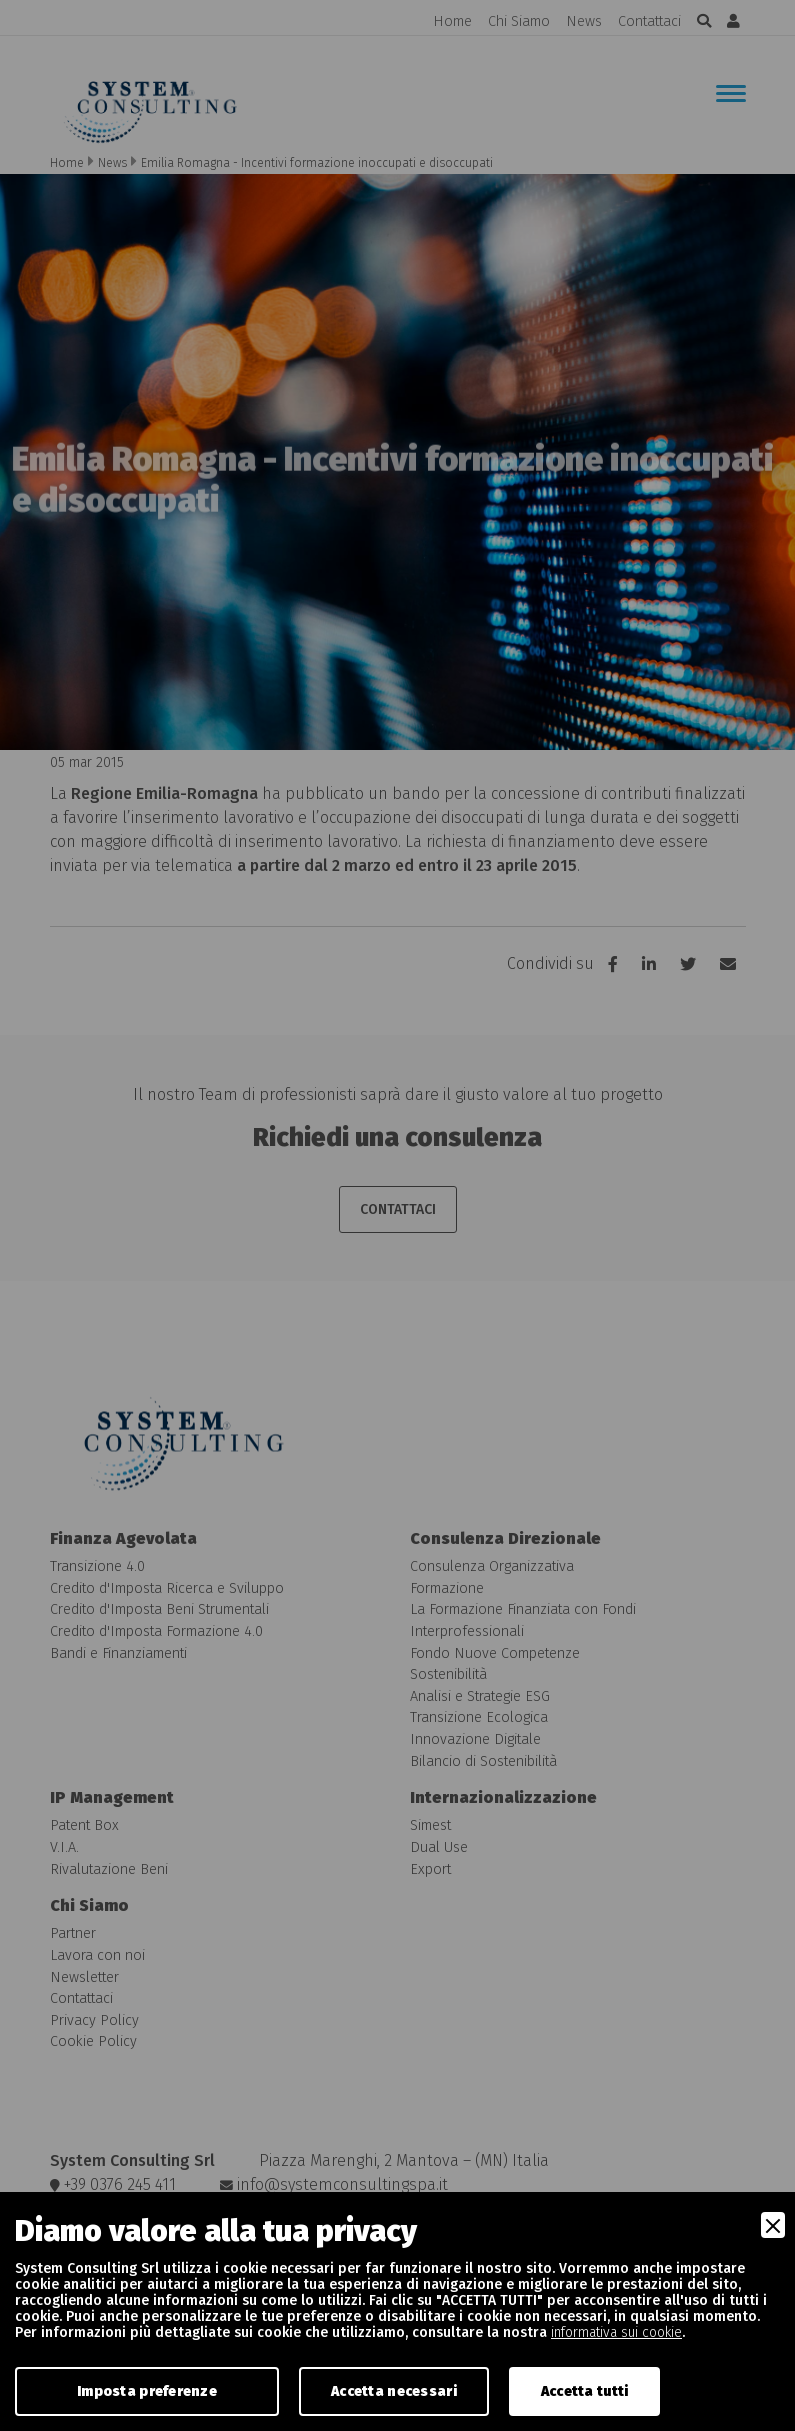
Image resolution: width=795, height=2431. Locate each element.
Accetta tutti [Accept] (585, 2391)
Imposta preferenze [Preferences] (147, 2391)
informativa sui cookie (616, 2332)
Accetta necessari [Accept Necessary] (394, 2391)
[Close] (773, 2225)
